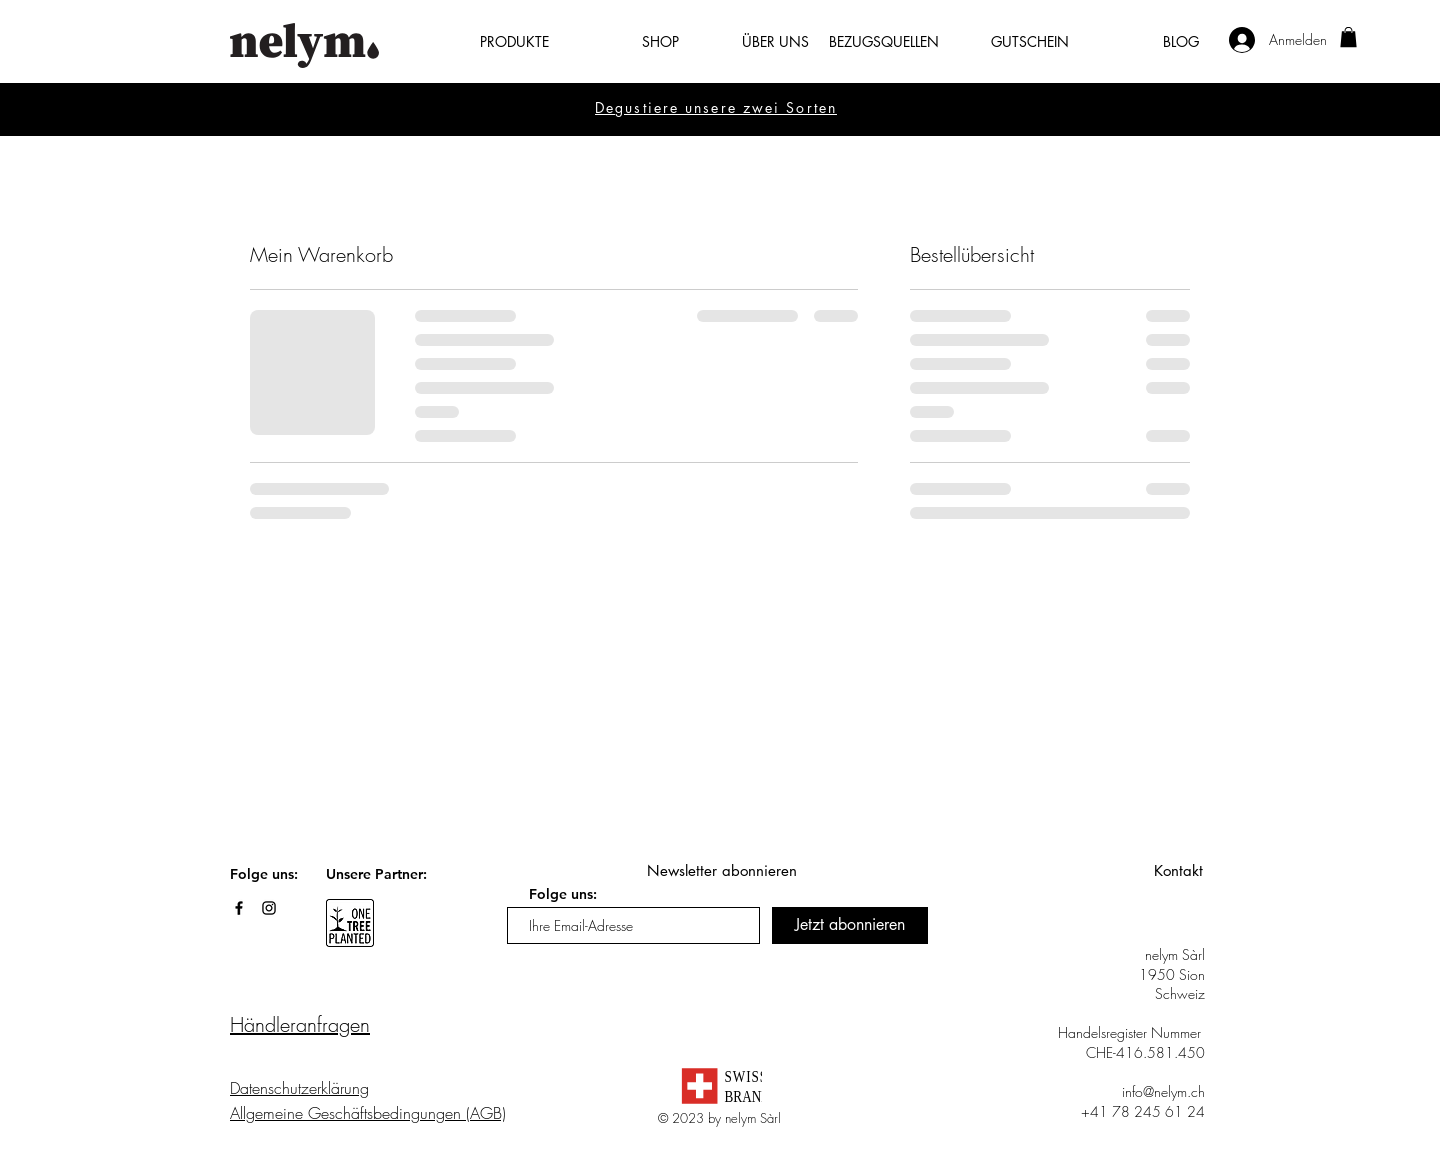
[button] (494, 42)
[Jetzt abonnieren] (850, 925)
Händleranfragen (300, 1024)
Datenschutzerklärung (299, 1088)
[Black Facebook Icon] (239, 908)
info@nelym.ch (1163, 1091)
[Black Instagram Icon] (269, 908)
